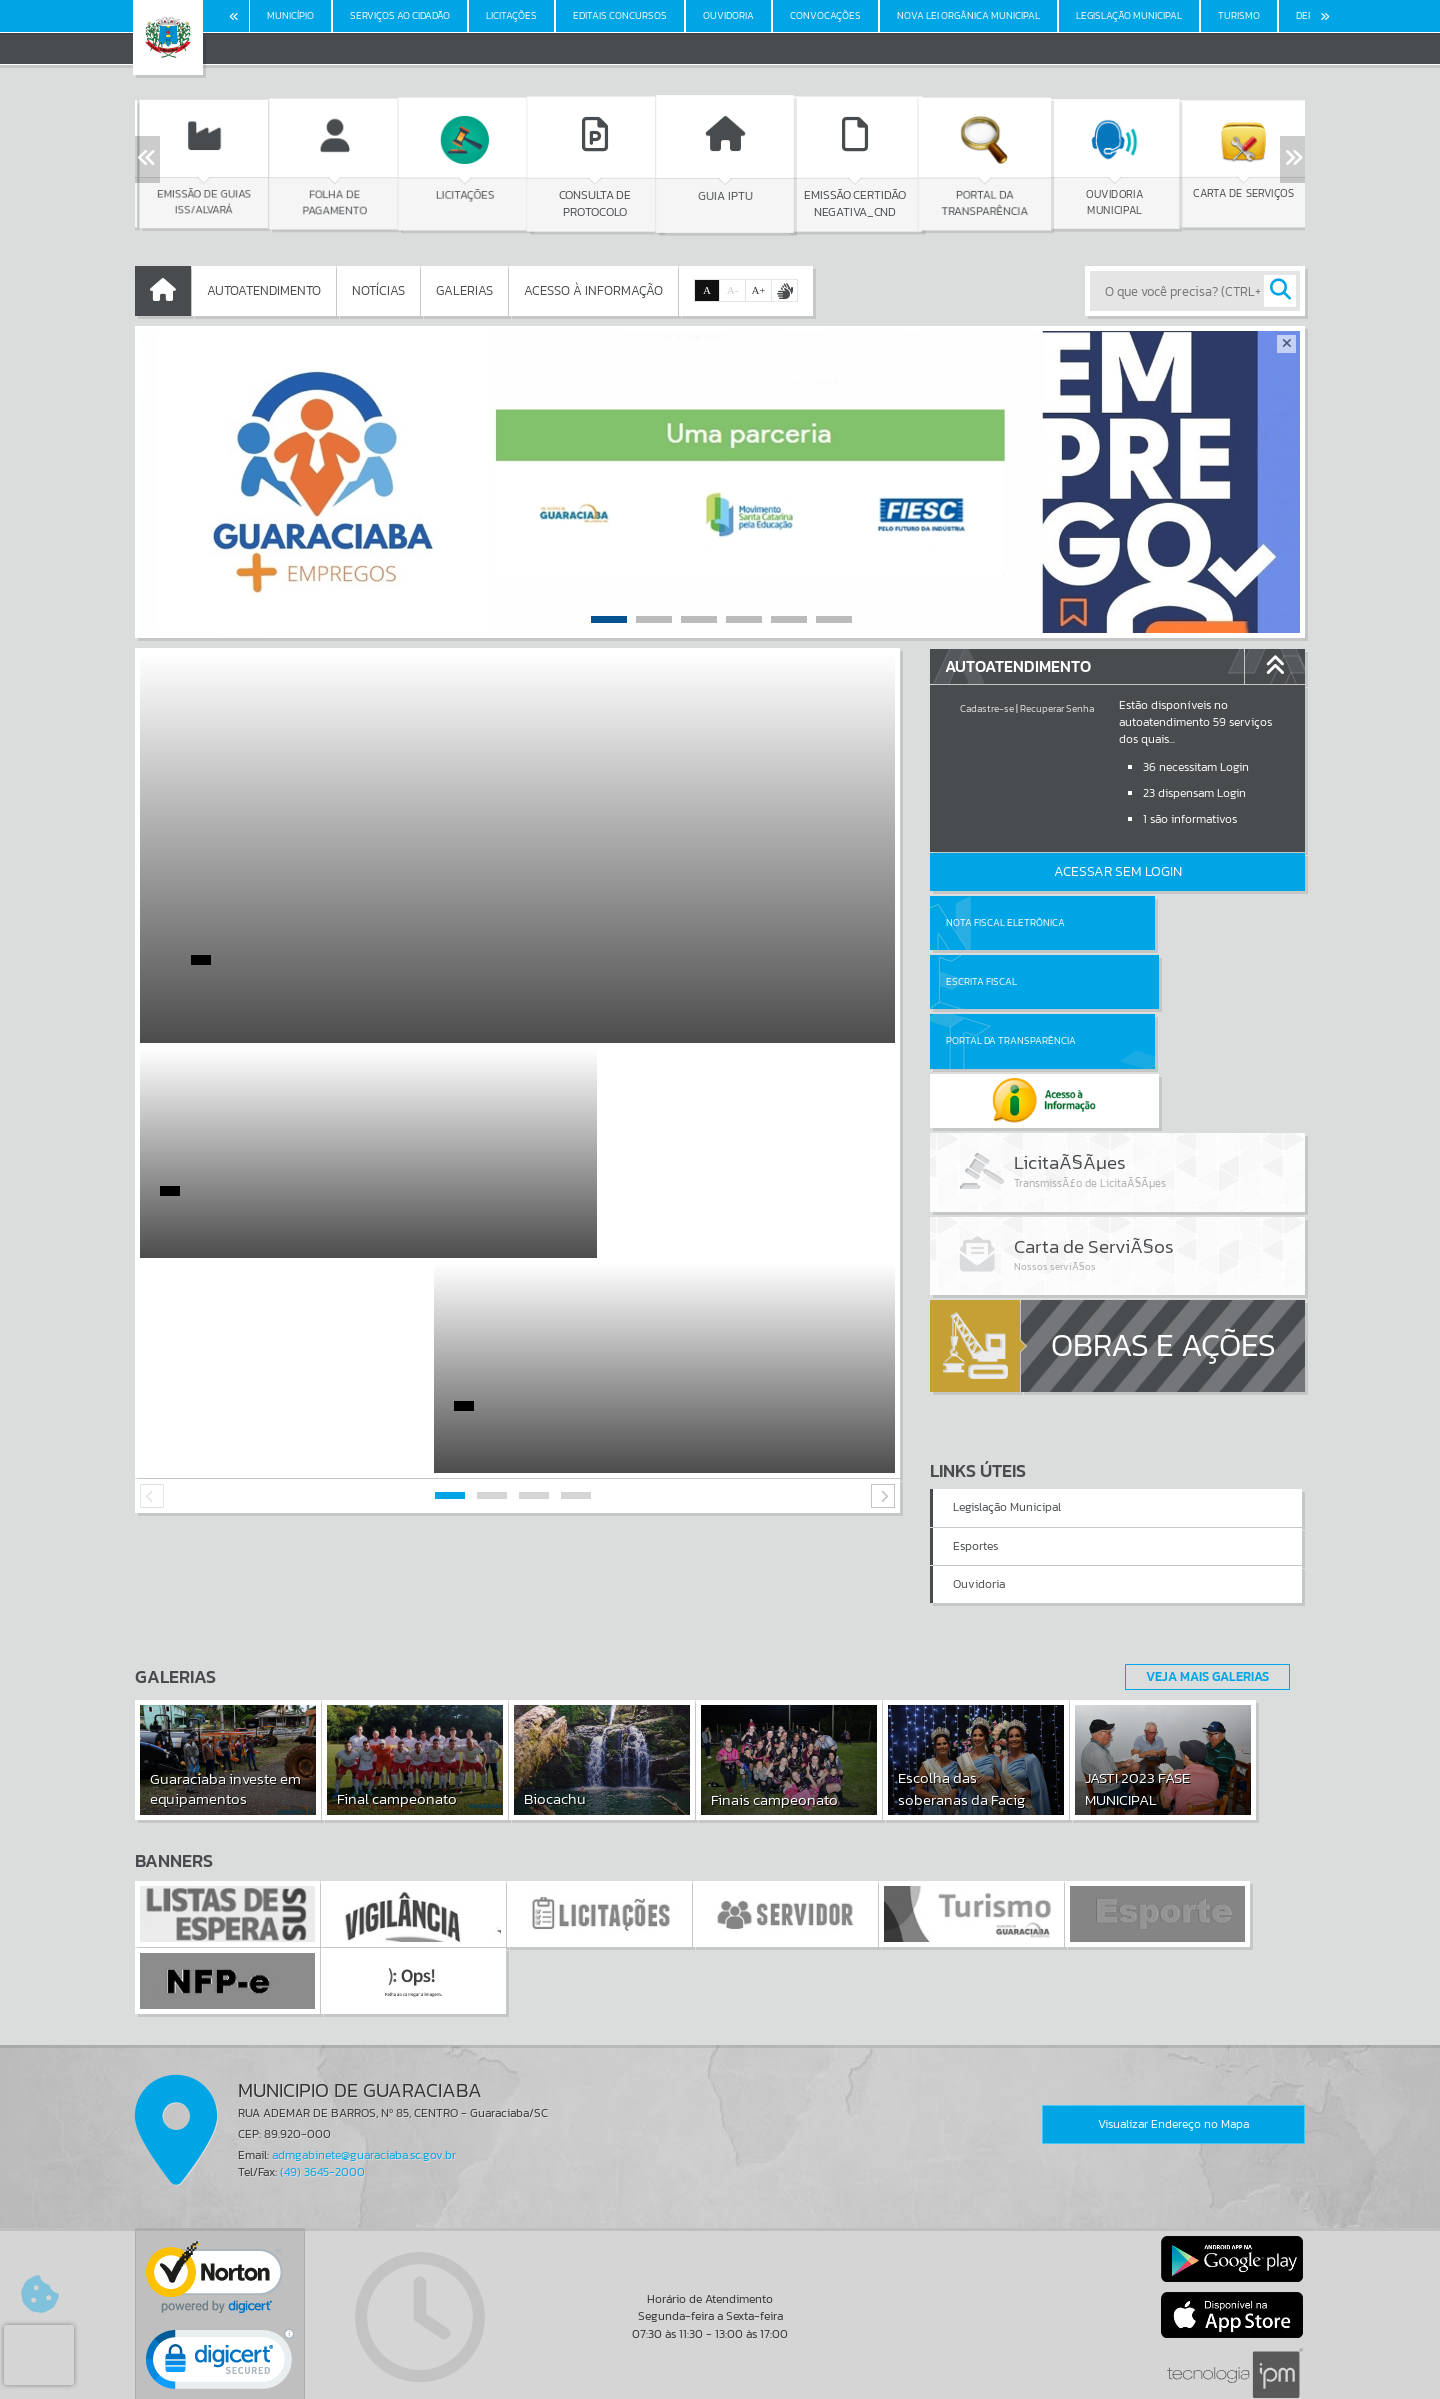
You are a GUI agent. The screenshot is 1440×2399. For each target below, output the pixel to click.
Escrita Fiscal (1169, 922)
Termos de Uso (720, 2364)
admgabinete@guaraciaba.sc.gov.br (364, 2062)
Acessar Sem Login (1118, 871)
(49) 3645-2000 (322, 2079)
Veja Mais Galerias (1201, 1583)
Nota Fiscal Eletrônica (1005, 922)
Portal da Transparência (1011, 981)
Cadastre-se (987, 708)
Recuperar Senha (1057, 708)
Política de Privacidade (720, 2379)
